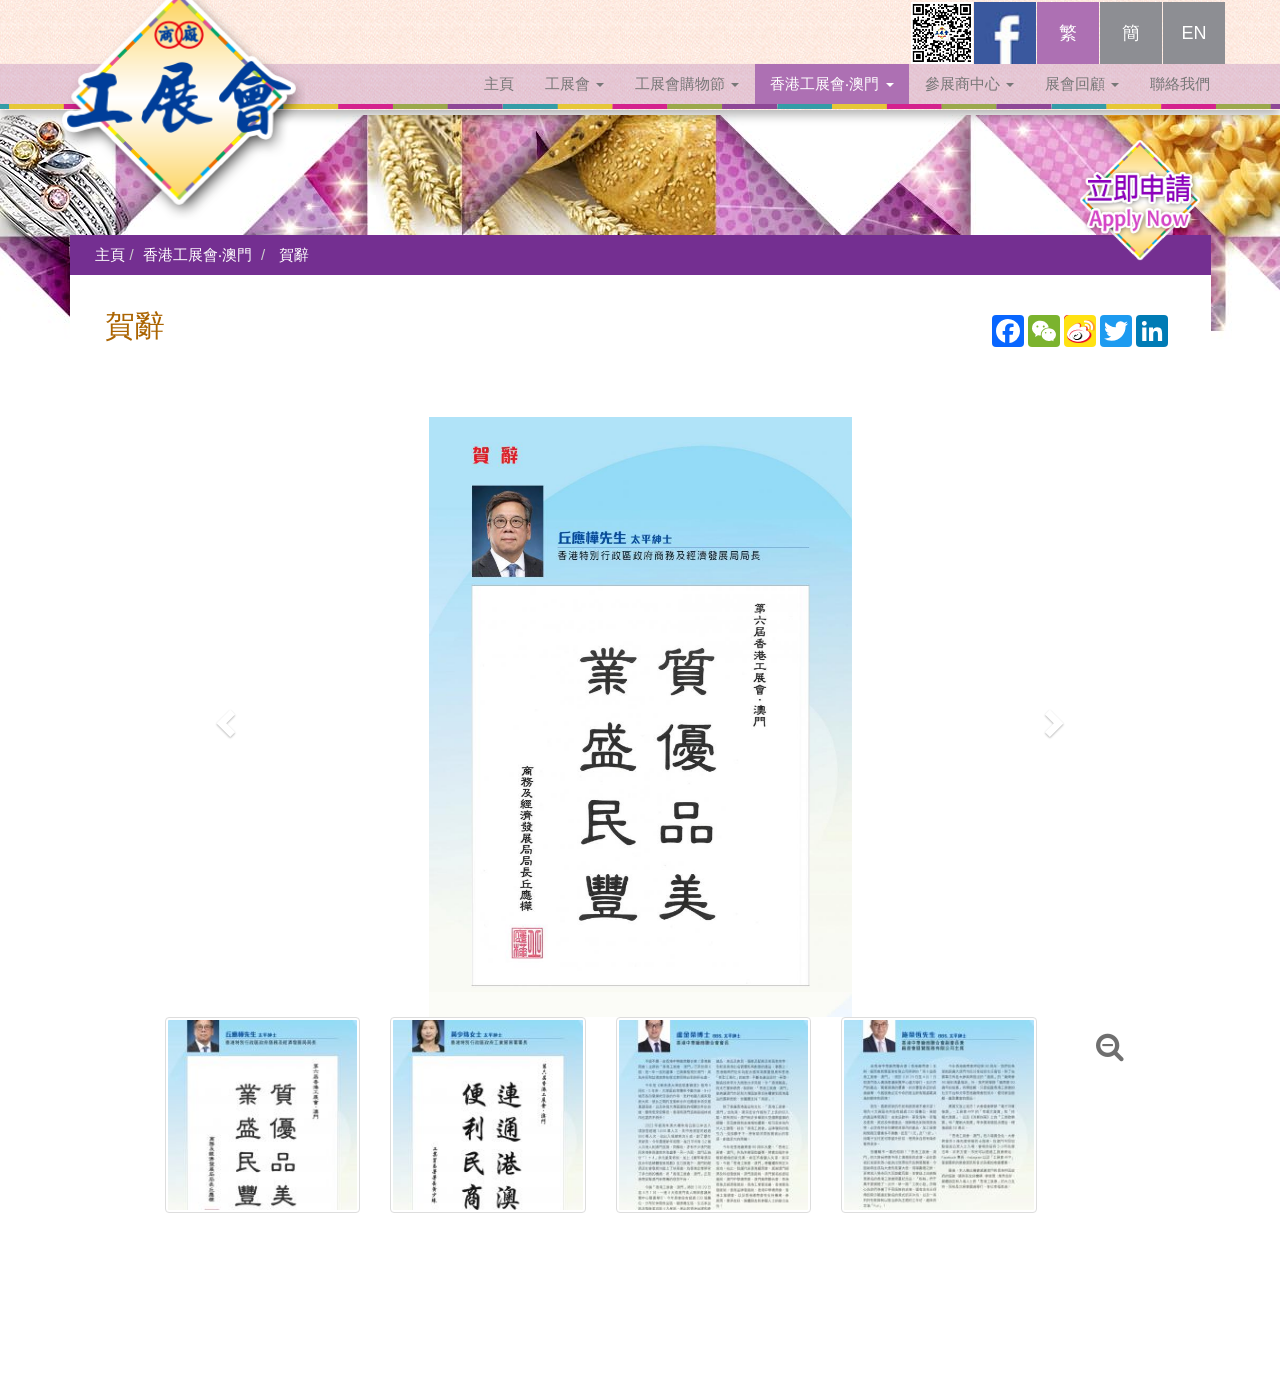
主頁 (499, 102)
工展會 (574, 102)
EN (1193, 52)
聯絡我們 (1180, 102)
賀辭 (294, 254)
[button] (223, 717)
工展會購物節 (687, 102)
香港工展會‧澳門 (831, 102)
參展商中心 (969, 102)
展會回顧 (1082, 102)
